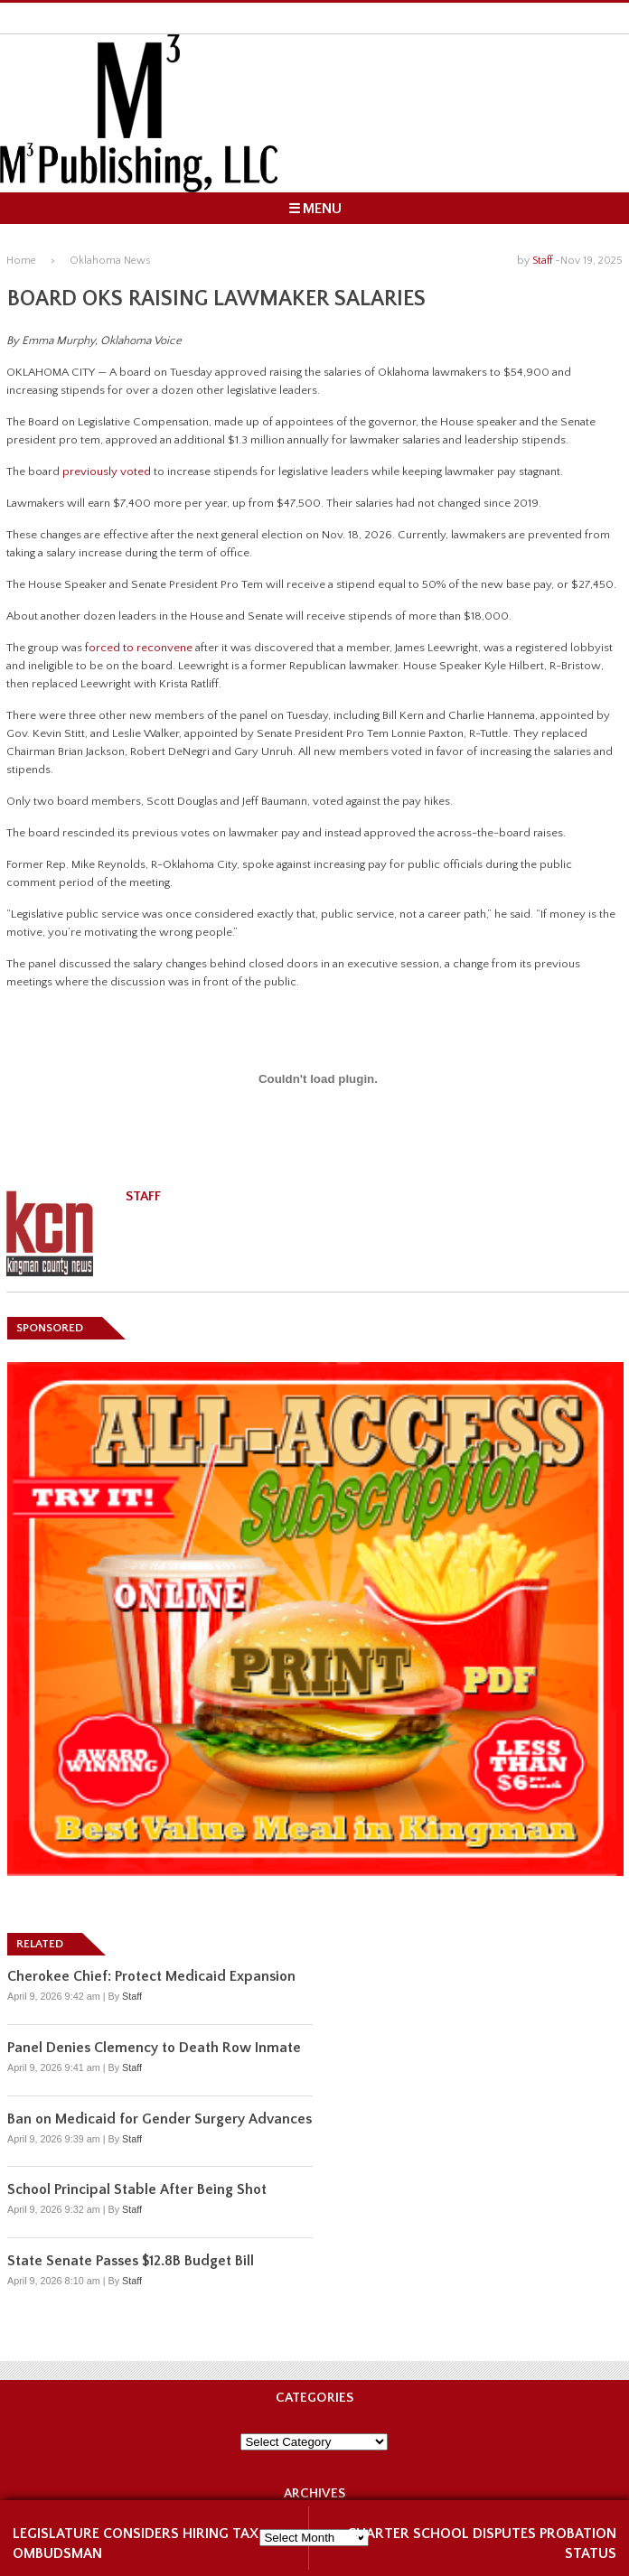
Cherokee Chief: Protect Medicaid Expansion (151, 1976)
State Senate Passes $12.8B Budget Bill (130, 2261)
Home (21, 261)
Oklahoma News (110, 261)
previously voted (106, 471)
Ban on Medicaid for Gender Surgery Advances (159, 2119)
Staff (542, 260)
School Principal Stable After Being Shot (137, 2189)
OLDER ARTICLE (61, 2515)
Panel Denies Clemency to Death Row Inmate (154, 2047)
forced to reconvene (138, 647)
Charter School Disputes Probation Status (481, 2543)
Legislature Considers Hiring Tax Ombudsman (135, 2543)
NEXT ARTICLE (572, 2515)
